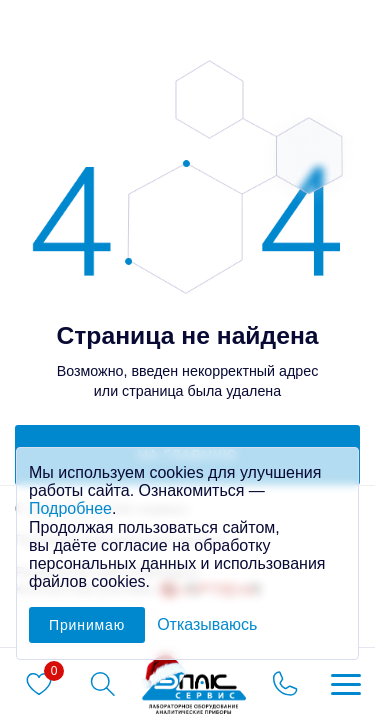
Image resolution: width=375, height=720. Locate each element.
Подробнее (70, 508)
